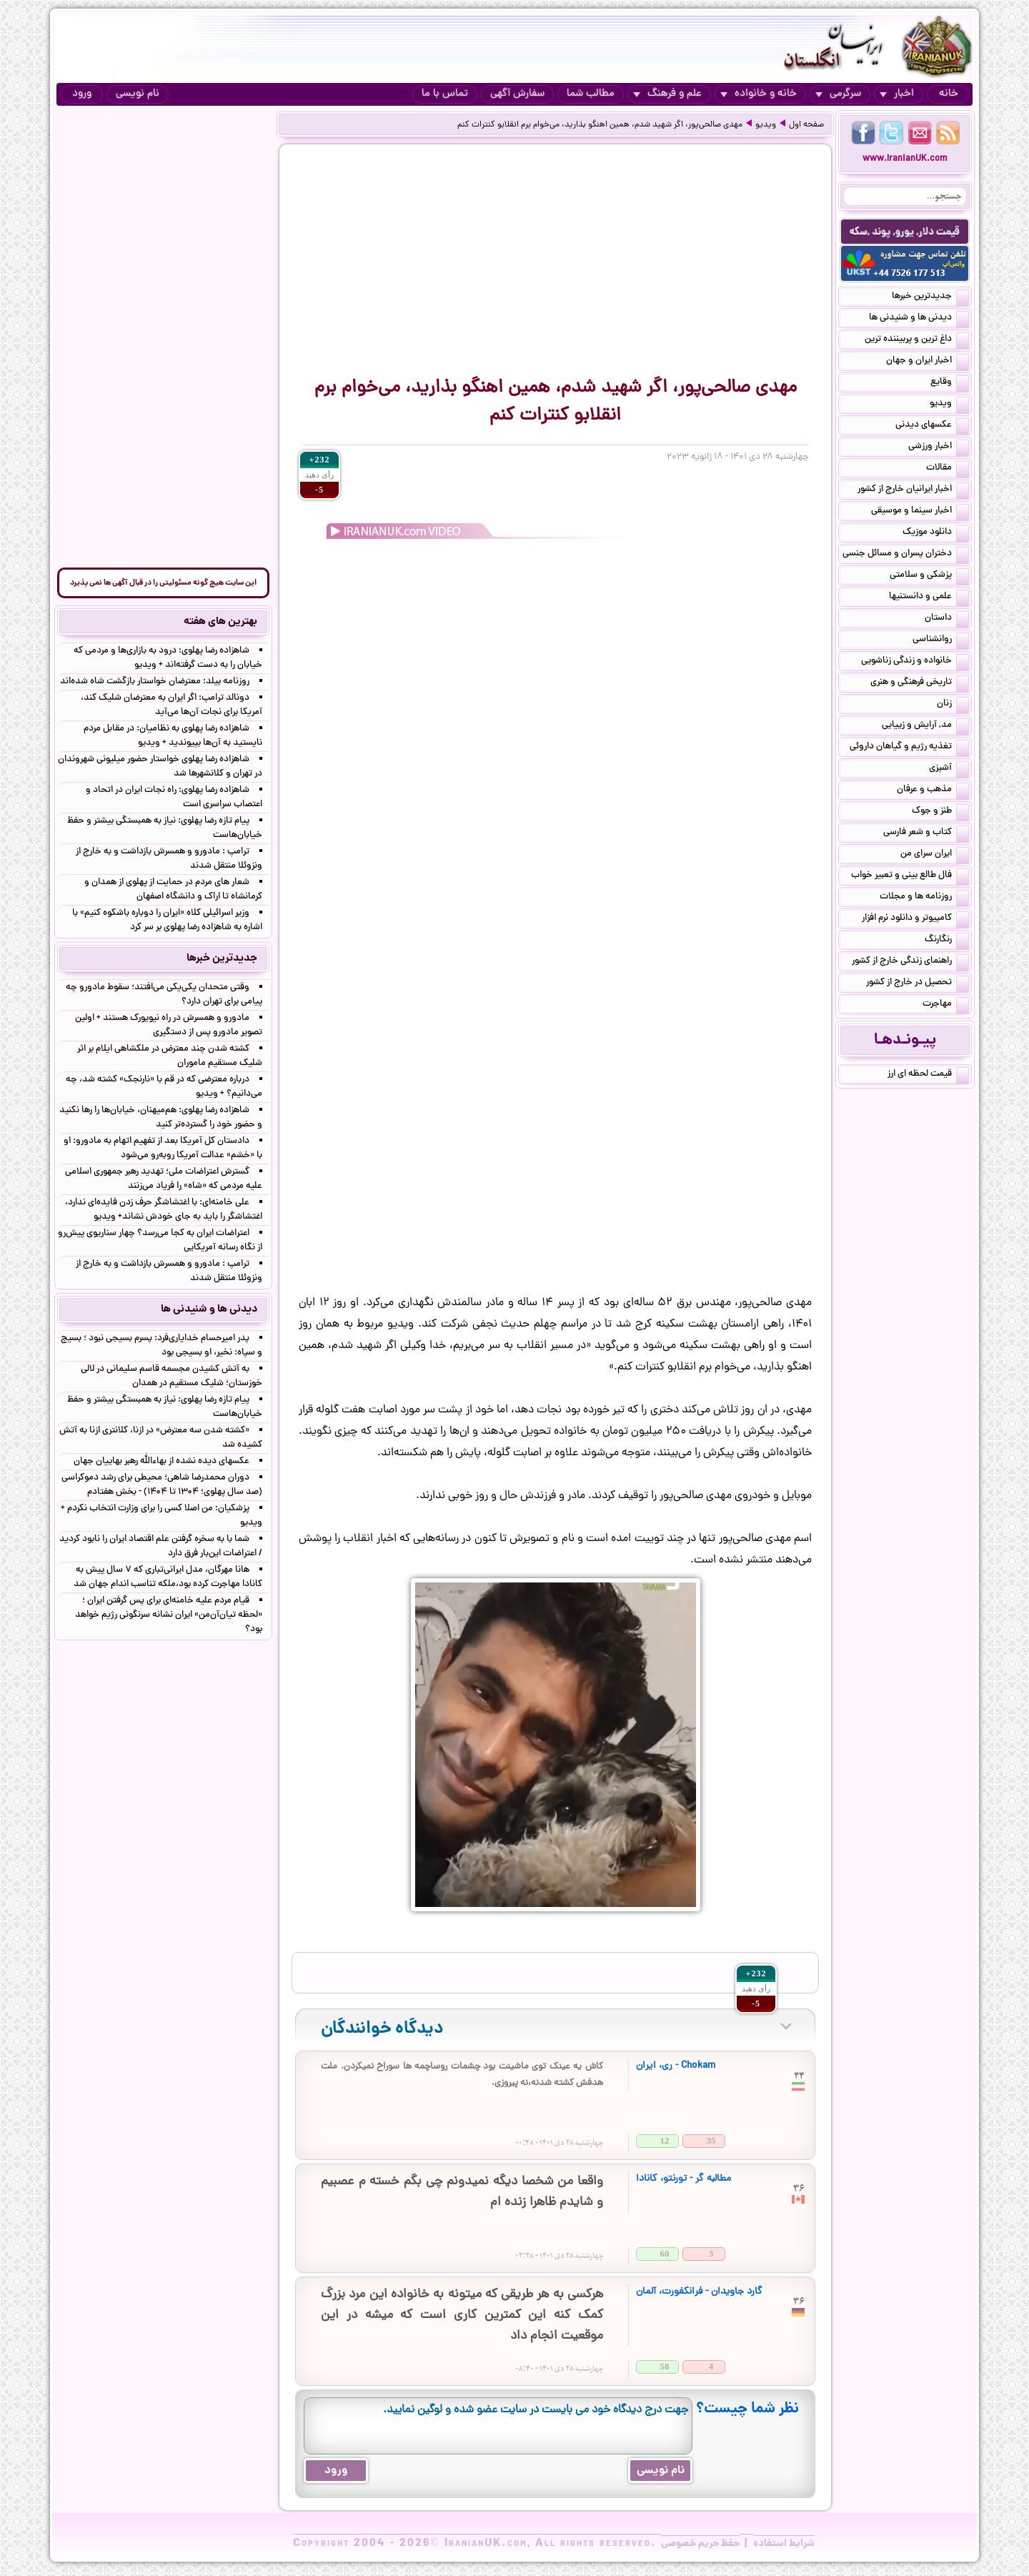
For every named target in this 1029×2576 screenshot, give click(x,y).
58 (665, 2366)
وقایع (949, 383)
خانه (948, 94)
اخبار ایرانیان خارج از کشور (913, 490)
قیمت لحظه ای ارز (928, 1075)
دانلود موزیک (936, 533)
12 (665, 2140)
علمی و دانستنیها (929, 597)
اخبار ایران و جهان (927, 362)
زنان (953, 705)
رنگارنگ (947, 940)
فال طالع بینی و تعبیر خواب (910, 876)
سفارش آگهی (517, 94)
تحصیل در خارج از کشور (917, 983)
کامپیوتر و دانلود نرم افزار (915, 919)
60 (665, 2253)
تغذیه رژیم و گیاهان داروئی (909, 748)
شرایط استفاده (784, 2544)
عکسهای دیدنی (932, 426)
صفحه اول (806, 125)
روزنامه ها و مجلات (924, 898)
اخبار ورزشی (938, 447)
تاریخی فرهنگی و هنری (919, 683)
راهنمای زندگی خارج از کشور (910, 962)
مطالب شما (591, 94)
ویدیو (765, 125)
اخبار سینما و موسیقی (920, 512)
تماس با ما (445, 94)
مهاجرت (946, 1005)
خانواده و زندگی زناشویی (915, 662)
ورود (81, 94)
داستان (947, 619)
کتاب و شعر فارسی (926, 833)
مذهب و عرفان (933, 790)
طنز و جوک (940, 812)
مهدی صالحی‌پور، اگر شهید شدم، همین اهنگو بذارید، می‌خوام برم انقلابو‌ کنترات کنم (599, 125)
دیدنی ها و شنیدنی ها (919, 319)
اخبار (897, 94)
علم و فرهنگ (667, 94)
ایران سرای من (934, 855)
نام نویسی (137, 94)
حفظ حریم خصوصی (700, 2544)
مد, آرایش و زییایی (925, 726)
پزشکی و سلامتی (929, 576)
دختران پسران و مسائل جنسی (905, 555)
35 (711, 2140)
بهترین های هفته (220, 621)
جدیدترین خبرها (930, 297)
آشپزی (949, 769)
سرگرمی (838, 94)
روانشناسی (941, 640)
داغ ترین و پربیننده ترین (917, 340)
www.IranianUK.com (905, 159)
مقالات (947, 469)
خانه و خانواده (758, 94)
